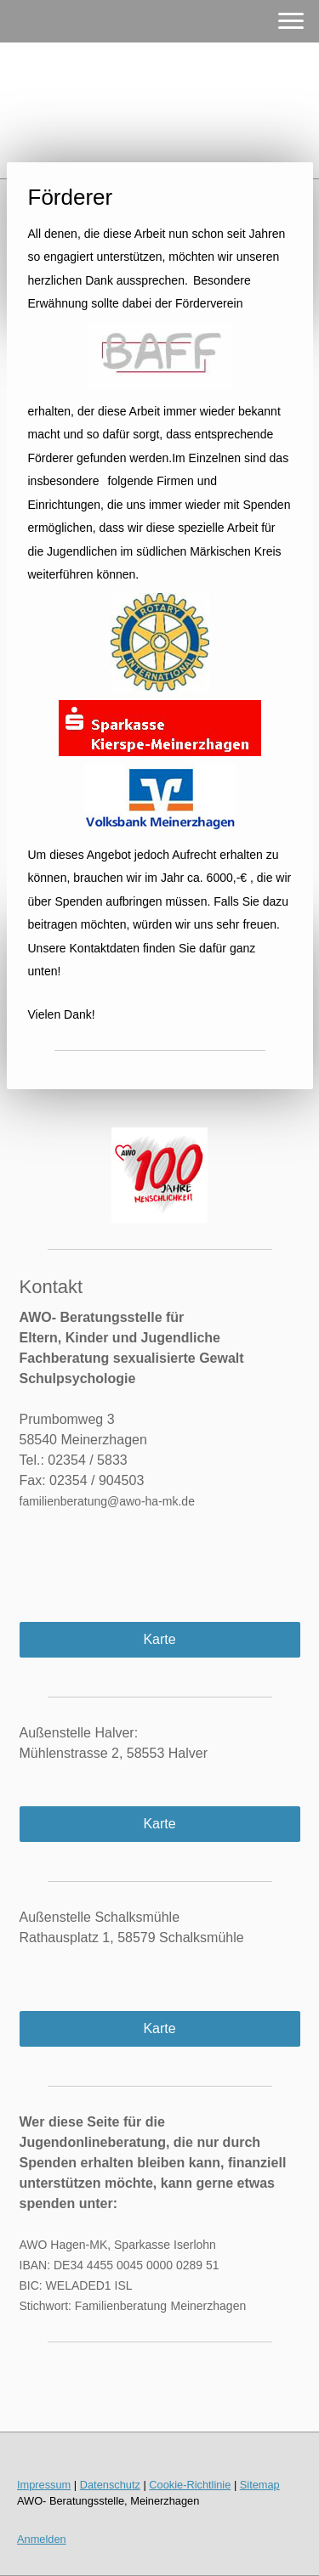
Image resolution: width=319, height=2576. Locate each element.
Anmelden (41, 2539)
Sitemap (260, 2484)
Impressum (44, 2484)
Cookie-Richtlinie (190, 2484)
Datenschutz (110, 2484)
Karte (159, 1639)
